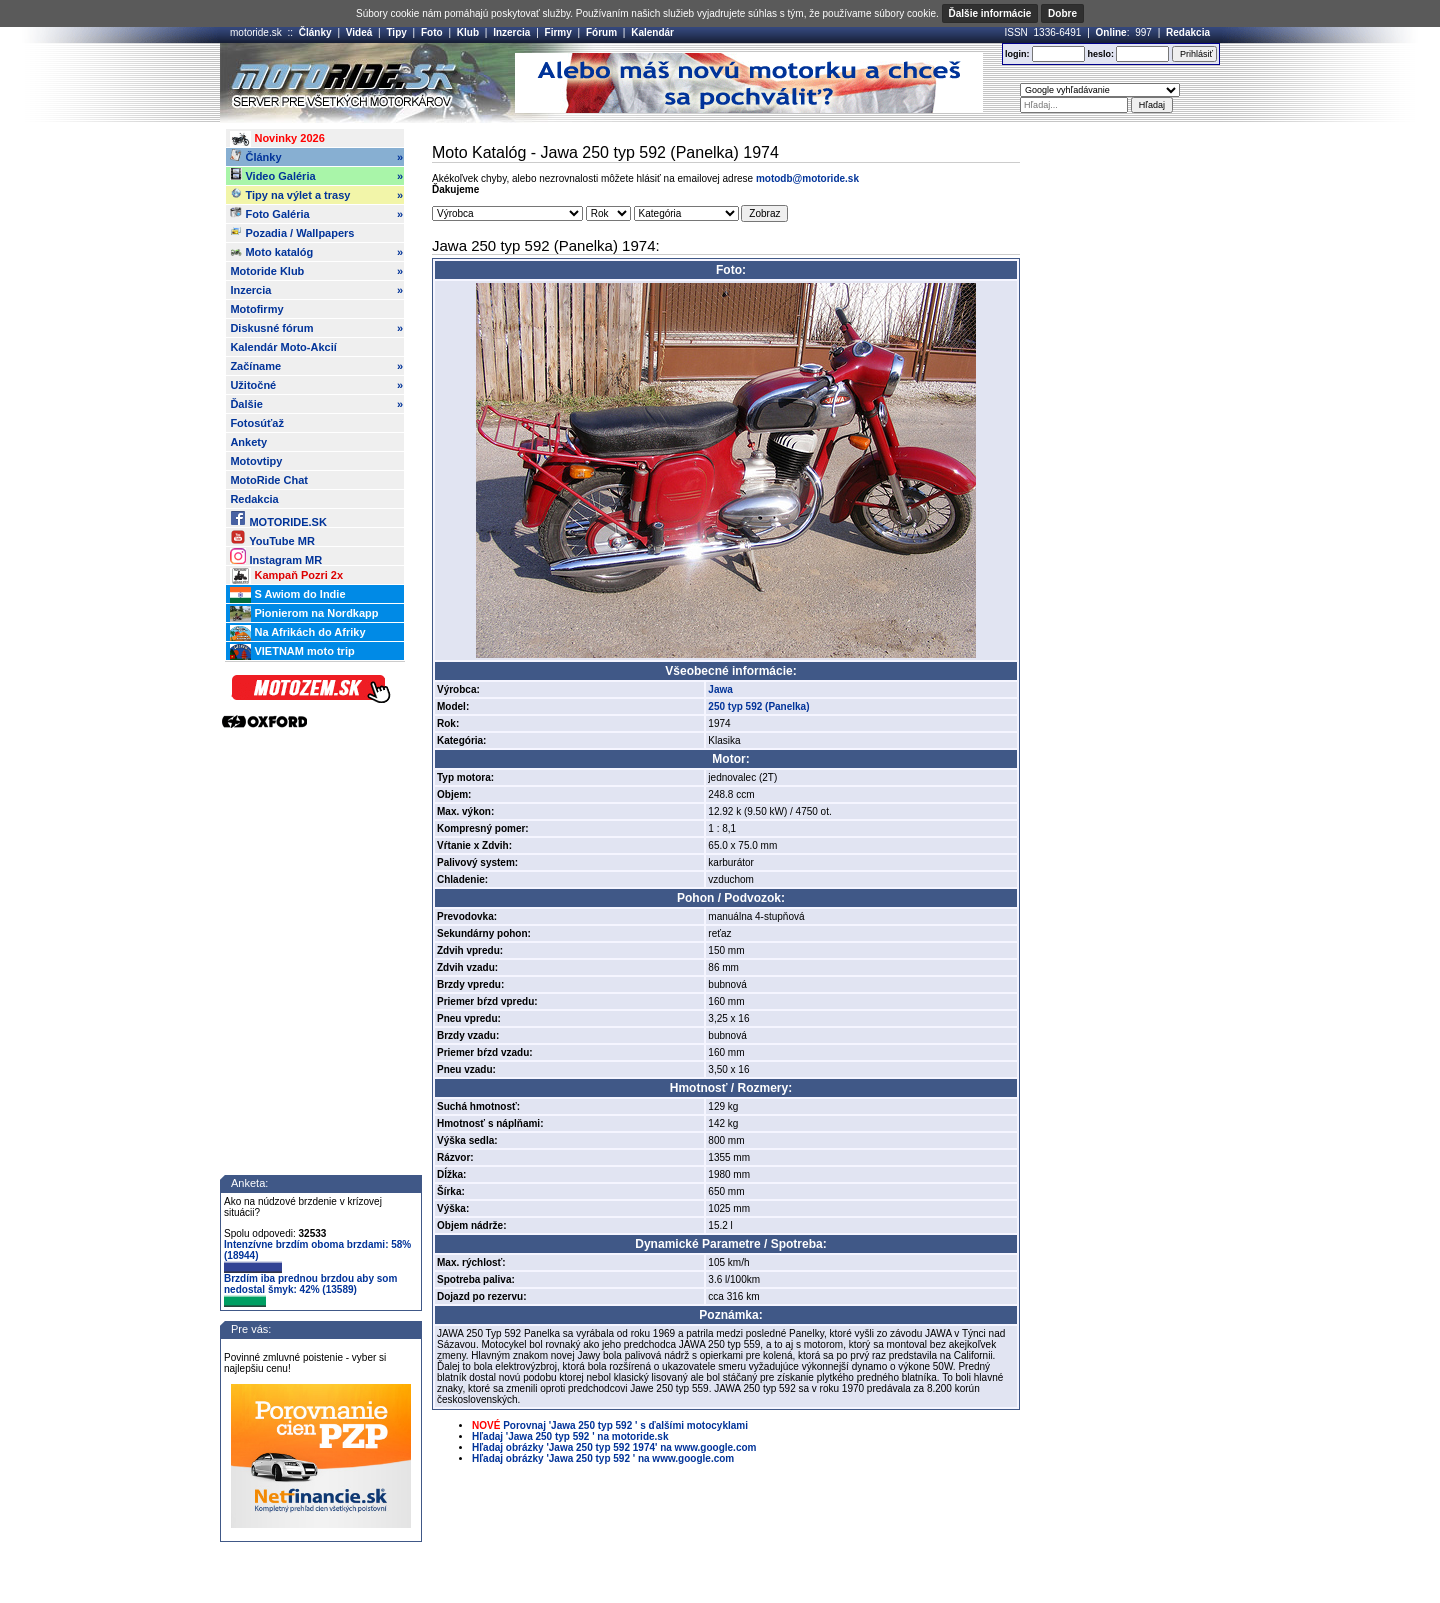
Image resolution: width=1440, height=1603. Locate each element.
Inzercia (511, 32)
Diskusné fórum (316, 328)
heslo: (1100, 54)
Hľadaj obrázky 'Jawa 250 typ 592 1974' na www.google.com (614, 1447)
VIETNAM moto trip (292, 652)
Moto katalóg (316, 252)
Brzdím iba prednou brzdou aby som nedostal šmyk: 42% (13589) (310, 1290)
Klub (468, 32)
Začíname (316, 366)
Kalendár (652, 32)
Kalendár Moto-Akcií (283, 347)
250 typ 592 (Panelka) (758, 706)
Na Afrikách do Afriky (297, 633)
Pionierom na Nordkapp (304, 614)
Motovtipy (256, 461)
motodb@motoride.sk (807, 178)
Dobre (1062, 13)
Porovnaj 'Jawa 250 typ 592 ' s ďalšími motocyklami (625, 1425)
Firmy (558, 32)
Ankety (248, 442)
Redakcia (1188, 32)
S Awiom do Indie (287, 595)
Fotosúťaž (257, 423)
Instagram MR (276, 556)
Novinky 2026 (277, 139)
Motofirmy (256, 309)
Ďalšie (316, 404)
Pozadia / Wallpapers (292, 232)
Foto (432, 32)
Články (315, 32)
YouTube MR (272, 537)
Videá (359, 32)
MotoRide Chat (269, 480)
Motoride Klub (316, 271)
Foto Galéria (316, 214)
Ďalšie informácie (990, 13)
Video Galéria (316, 176)
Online (1111, 32)
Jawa (720, 689)
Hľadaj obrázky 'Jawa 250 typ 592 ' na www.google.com (603, 1458)
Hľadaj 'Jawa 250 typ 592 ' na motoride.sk (570, 1436)
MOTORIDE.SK (278, 518)
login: (1017, 54)
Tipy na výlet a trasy (316, 195)
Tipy (396, 32)
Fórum (601, 32)
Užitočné (316, 385)
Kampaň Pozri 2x (286, 576)
